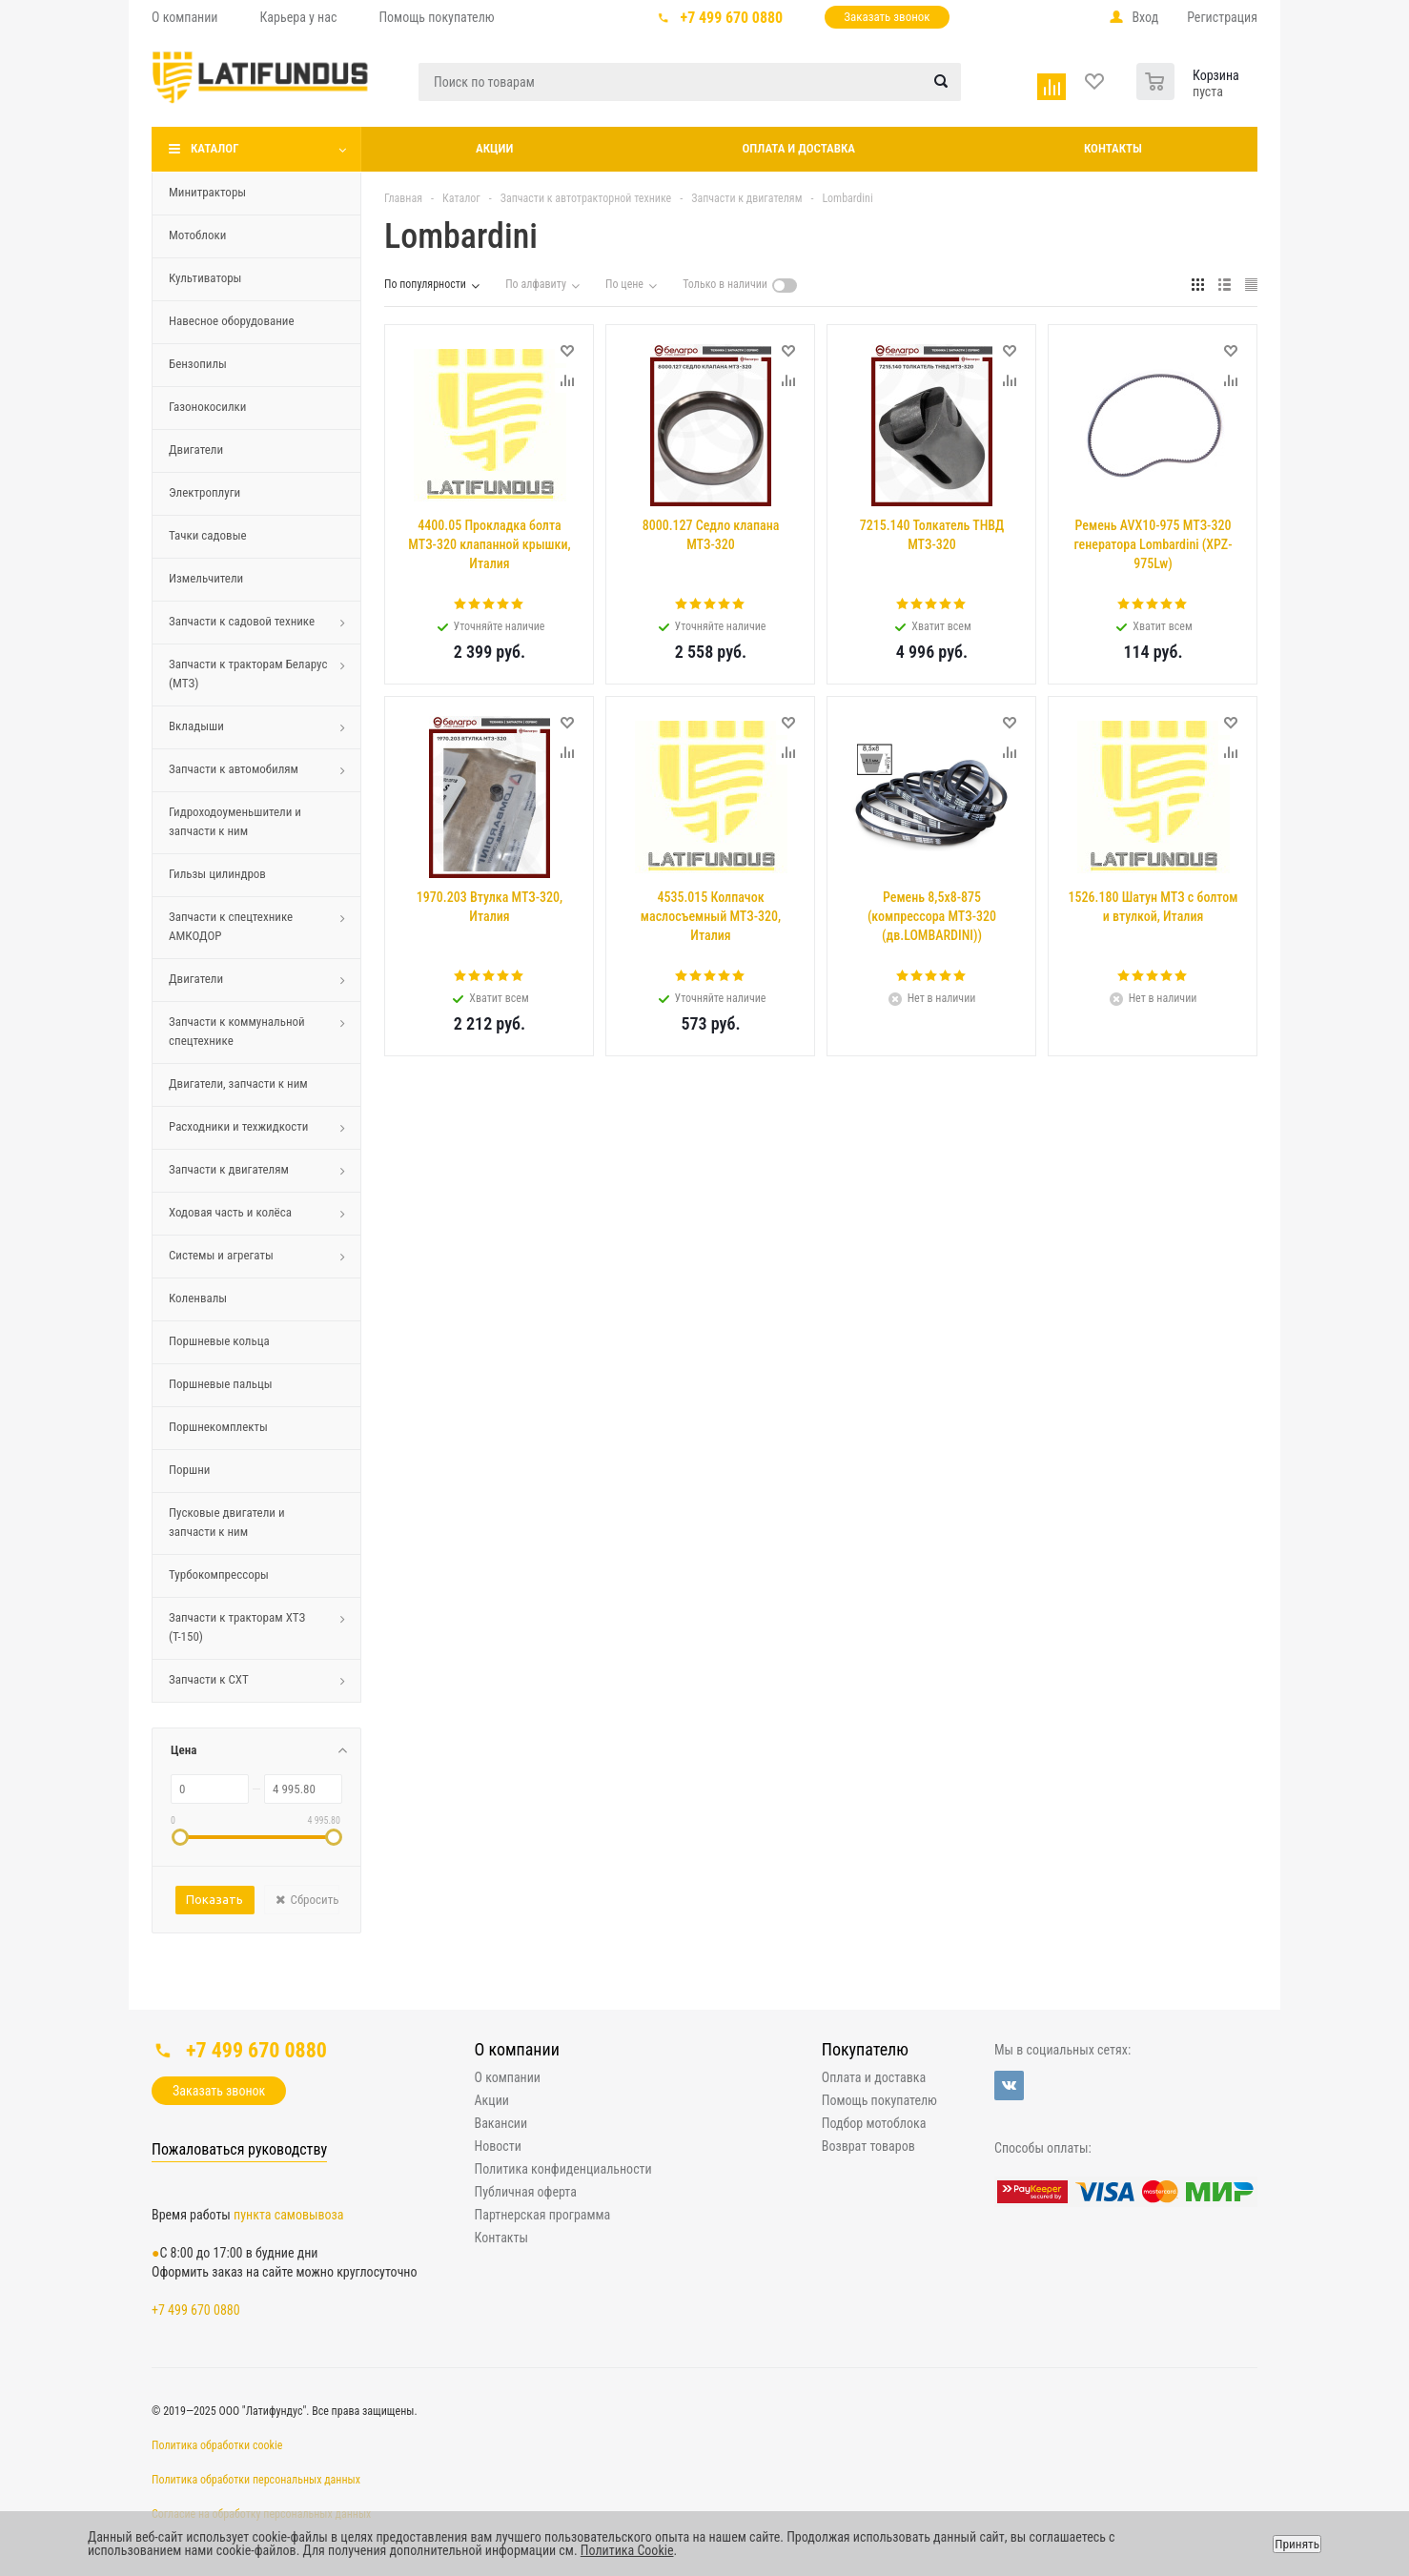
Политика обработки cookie (217, 2445)
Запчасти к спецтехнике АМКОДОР (231, 926)
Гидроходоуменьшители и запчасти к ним (235, 821)
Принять (1297, 2544)
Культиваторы (205, 278)
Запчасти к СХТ (209, 1679)
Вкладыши (196, 726)
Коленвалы (198, 1298)
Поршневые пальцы (221, 1384)
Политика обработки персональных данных (256, 2479)
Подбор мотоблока (874, 2123)
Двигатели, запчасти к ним (238, 1083)
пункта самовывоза (288, 2214)
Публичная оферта (526, 2191)
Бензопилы (198, 364)
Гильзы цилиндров (217, 874)
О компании (517, 2049)
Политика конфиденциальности (563, 2169)
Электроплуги (204, 492)
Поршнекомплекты (218, 1427)
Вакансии (501, 2123)
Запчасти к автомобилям (233, 769)
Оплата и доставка (798, 148)
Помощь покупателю (879, 2100)
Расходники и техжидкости (239, 1126)
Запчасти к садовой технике (242, 621)
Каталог (215, 148)
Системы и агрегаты (221, 1255)
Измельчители (206, 578)
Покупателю (865, 2049)
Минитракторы (207, 192)
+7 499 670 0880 (732, 18)
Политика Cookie (627, 2550)
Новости (498, 2146)
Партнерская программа (543, 2214)
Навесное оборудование (232, 321)
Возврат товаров (868, 2146)
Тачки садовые (208, 535)
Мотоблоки (197, 235)
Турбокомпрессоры (219, 1574)
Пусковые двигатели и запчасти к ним (227, 1522)
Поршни (189, 1469)
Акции (494, 148)
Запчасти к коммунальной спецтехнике (237, 1031)
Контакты (1113, 148)
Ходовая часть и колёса (230, 1212)
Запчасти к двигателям (229, 1169)
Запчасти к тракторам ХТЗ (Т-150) (237, 1627)
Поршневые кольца (219, 1341)
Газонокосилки (207, 406)
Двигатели (196, 449)
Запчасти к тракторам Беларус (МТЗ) (248, 673)
